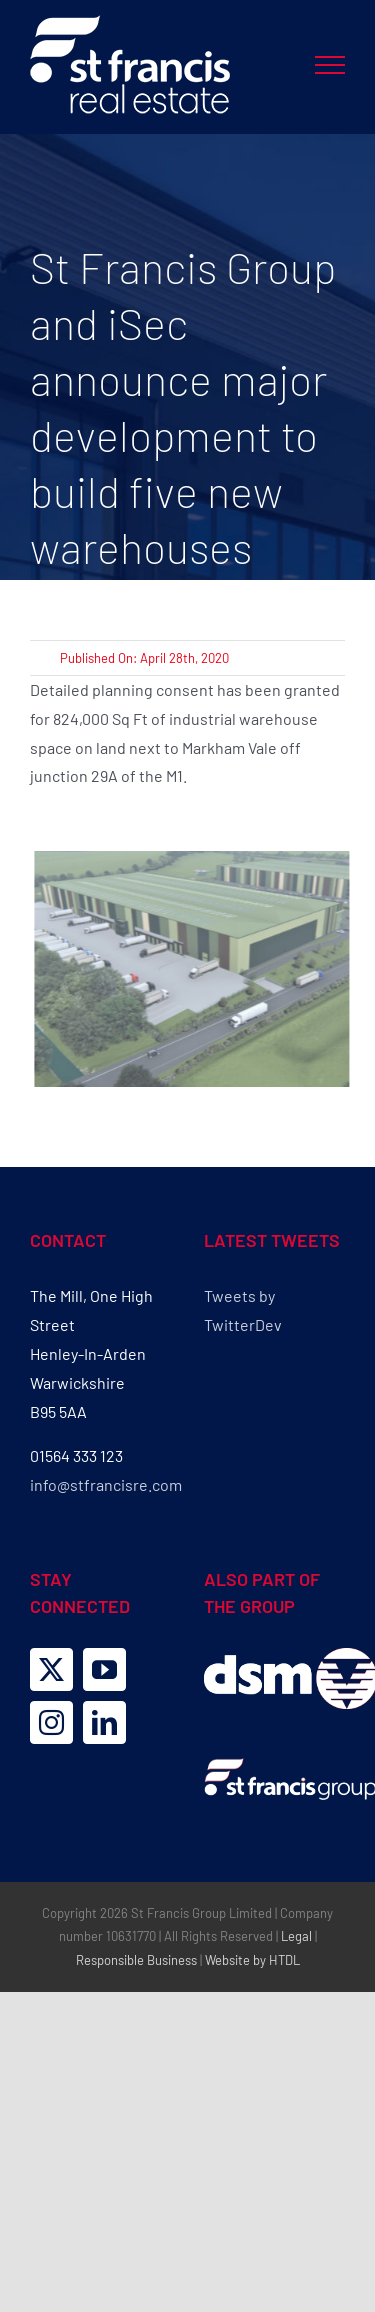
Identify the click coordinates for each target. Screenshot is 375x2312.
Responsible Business (136, 1960)
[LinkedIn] (104, 1722)
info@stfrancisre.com (106, 1484)
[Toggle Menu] (330, 65)
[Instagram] (51, 1722)
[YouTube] (104, 1669)
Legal (296, 1936)
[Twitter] (51, 1669)
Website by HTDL (252, 1960)
